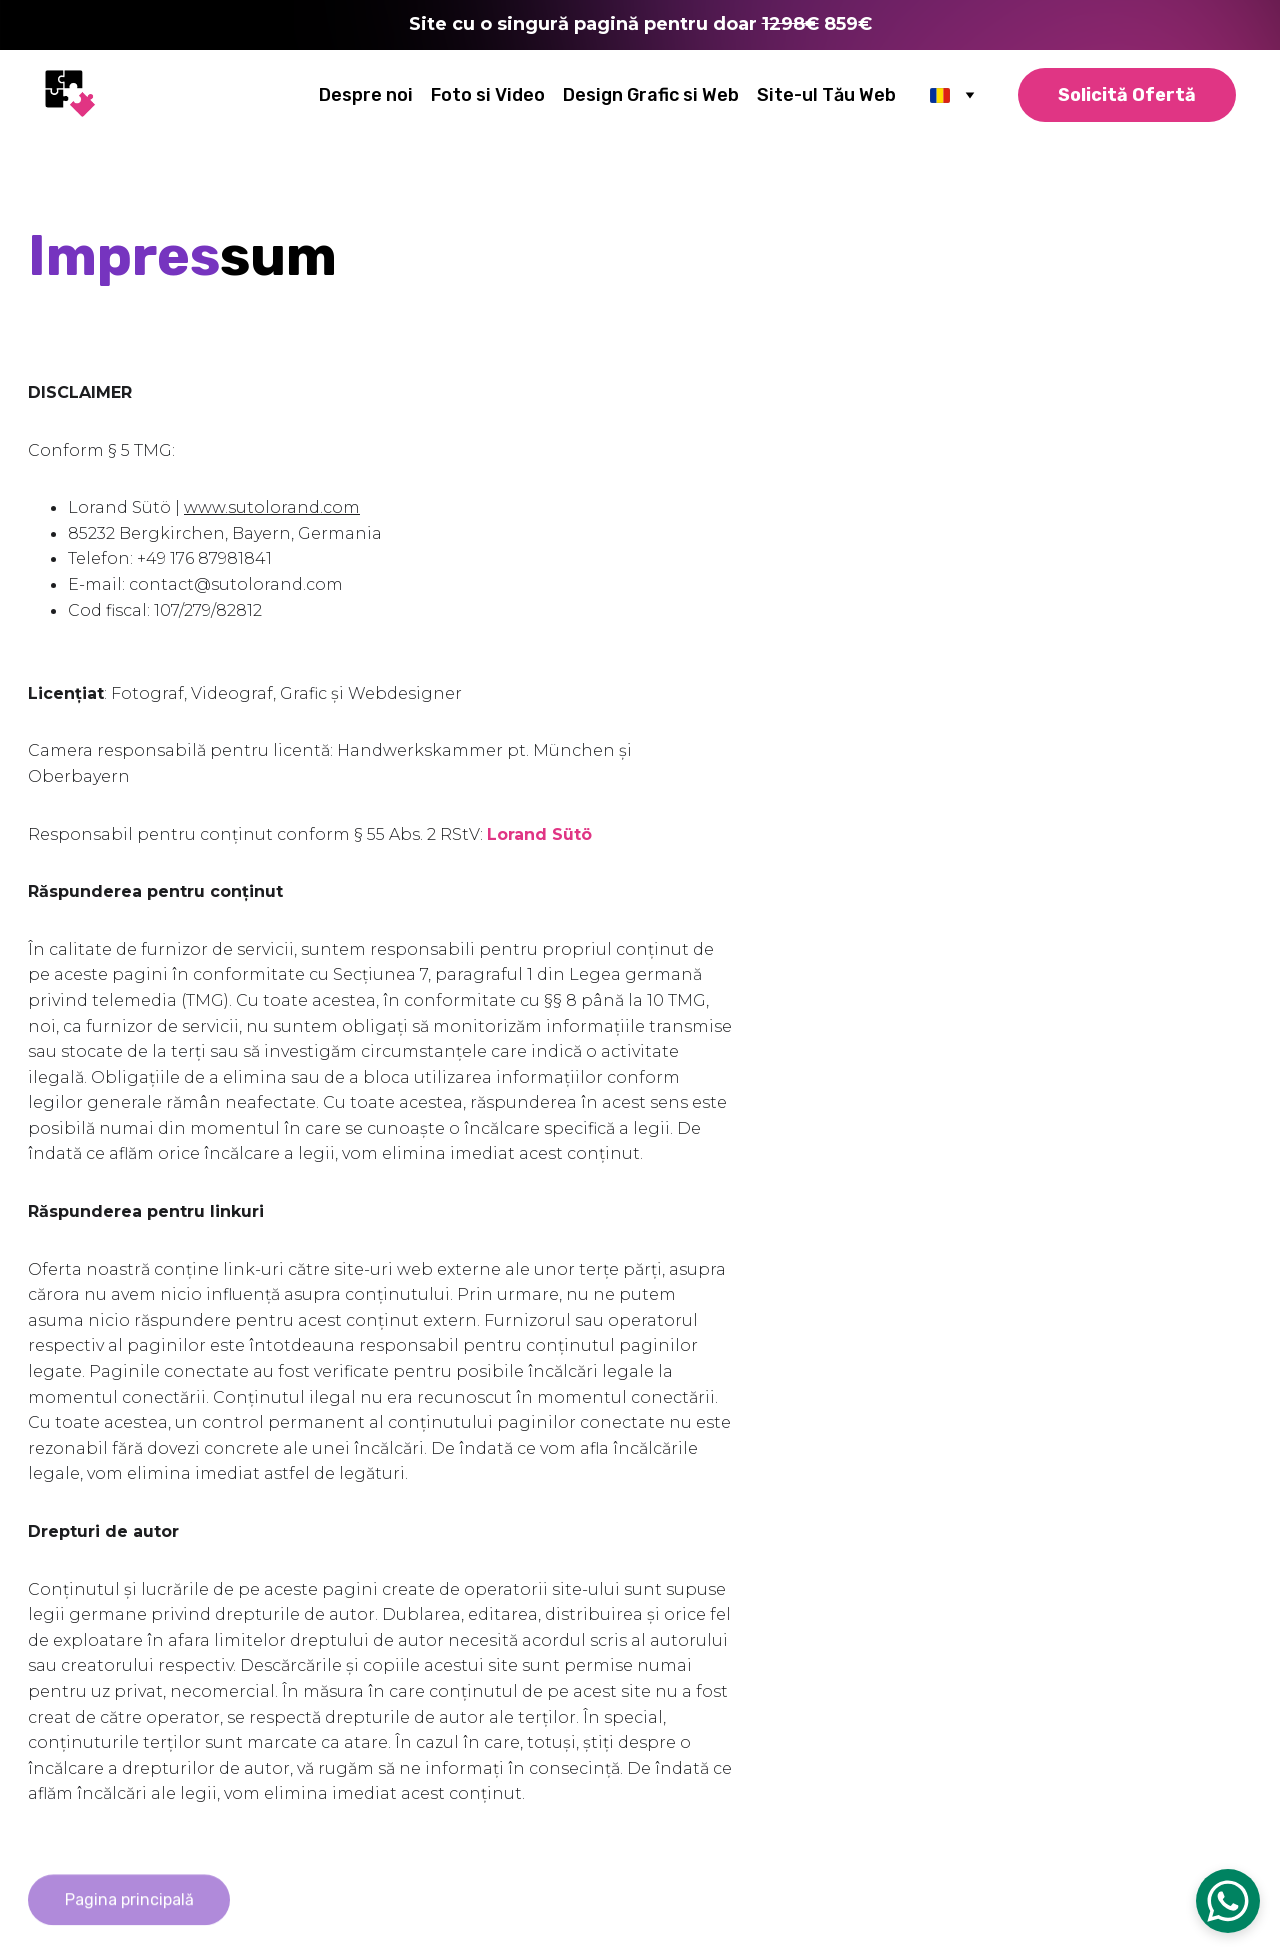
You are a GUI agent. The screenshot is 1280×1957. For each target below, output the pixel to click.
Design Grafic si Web (651, 95)
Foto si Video (488, 95)
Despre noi (366, 95)
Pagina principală (129, 1905)
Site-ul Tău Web (826, 95)
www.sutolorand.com (272, 507)
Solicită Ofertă (1127, 95)
